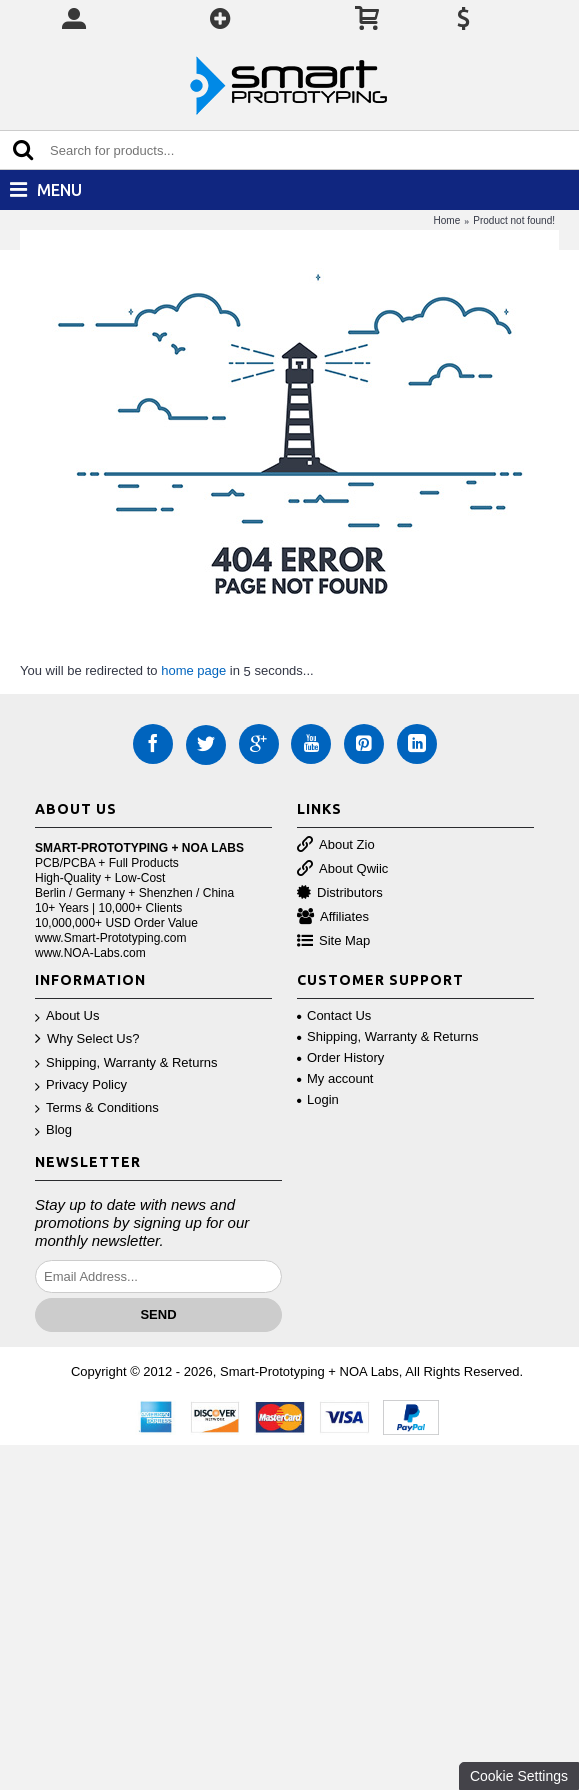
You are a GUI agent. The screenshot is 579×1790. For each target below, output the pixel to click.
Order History (340, 1057)
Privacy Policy (81, 1085)
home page (193, 670)
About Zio (336, 845)
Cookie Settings (519, 1776)
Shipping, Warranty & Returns (126, 1063)
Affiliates (333, 917)
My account (335, 1078)
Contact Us (334, 1015)
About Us (67, 1016)
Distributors (340, 893)
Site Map (333, 941)
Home (447, 220)
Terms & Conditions (97, 1108)
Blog (53, 1130)
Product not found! (514, 220)
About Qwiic (342, 869)
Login (318, 1099)
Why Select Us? (87, 1039)
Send (158, 1314)
